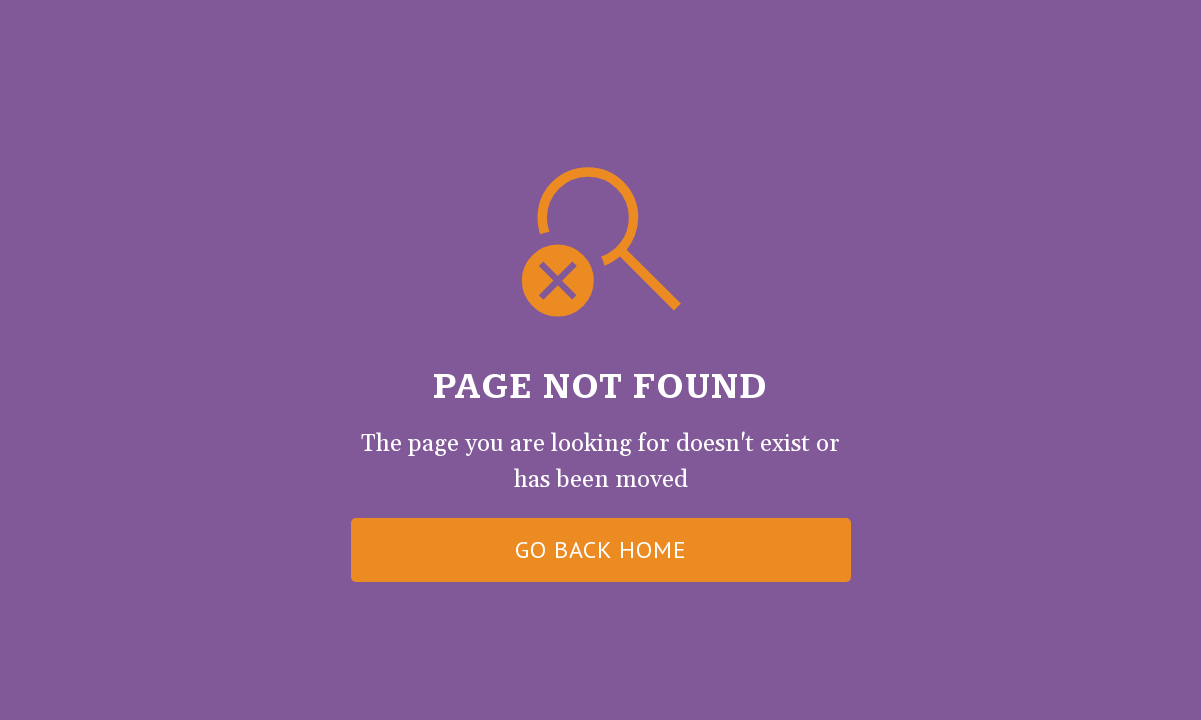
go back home (601, 549)
